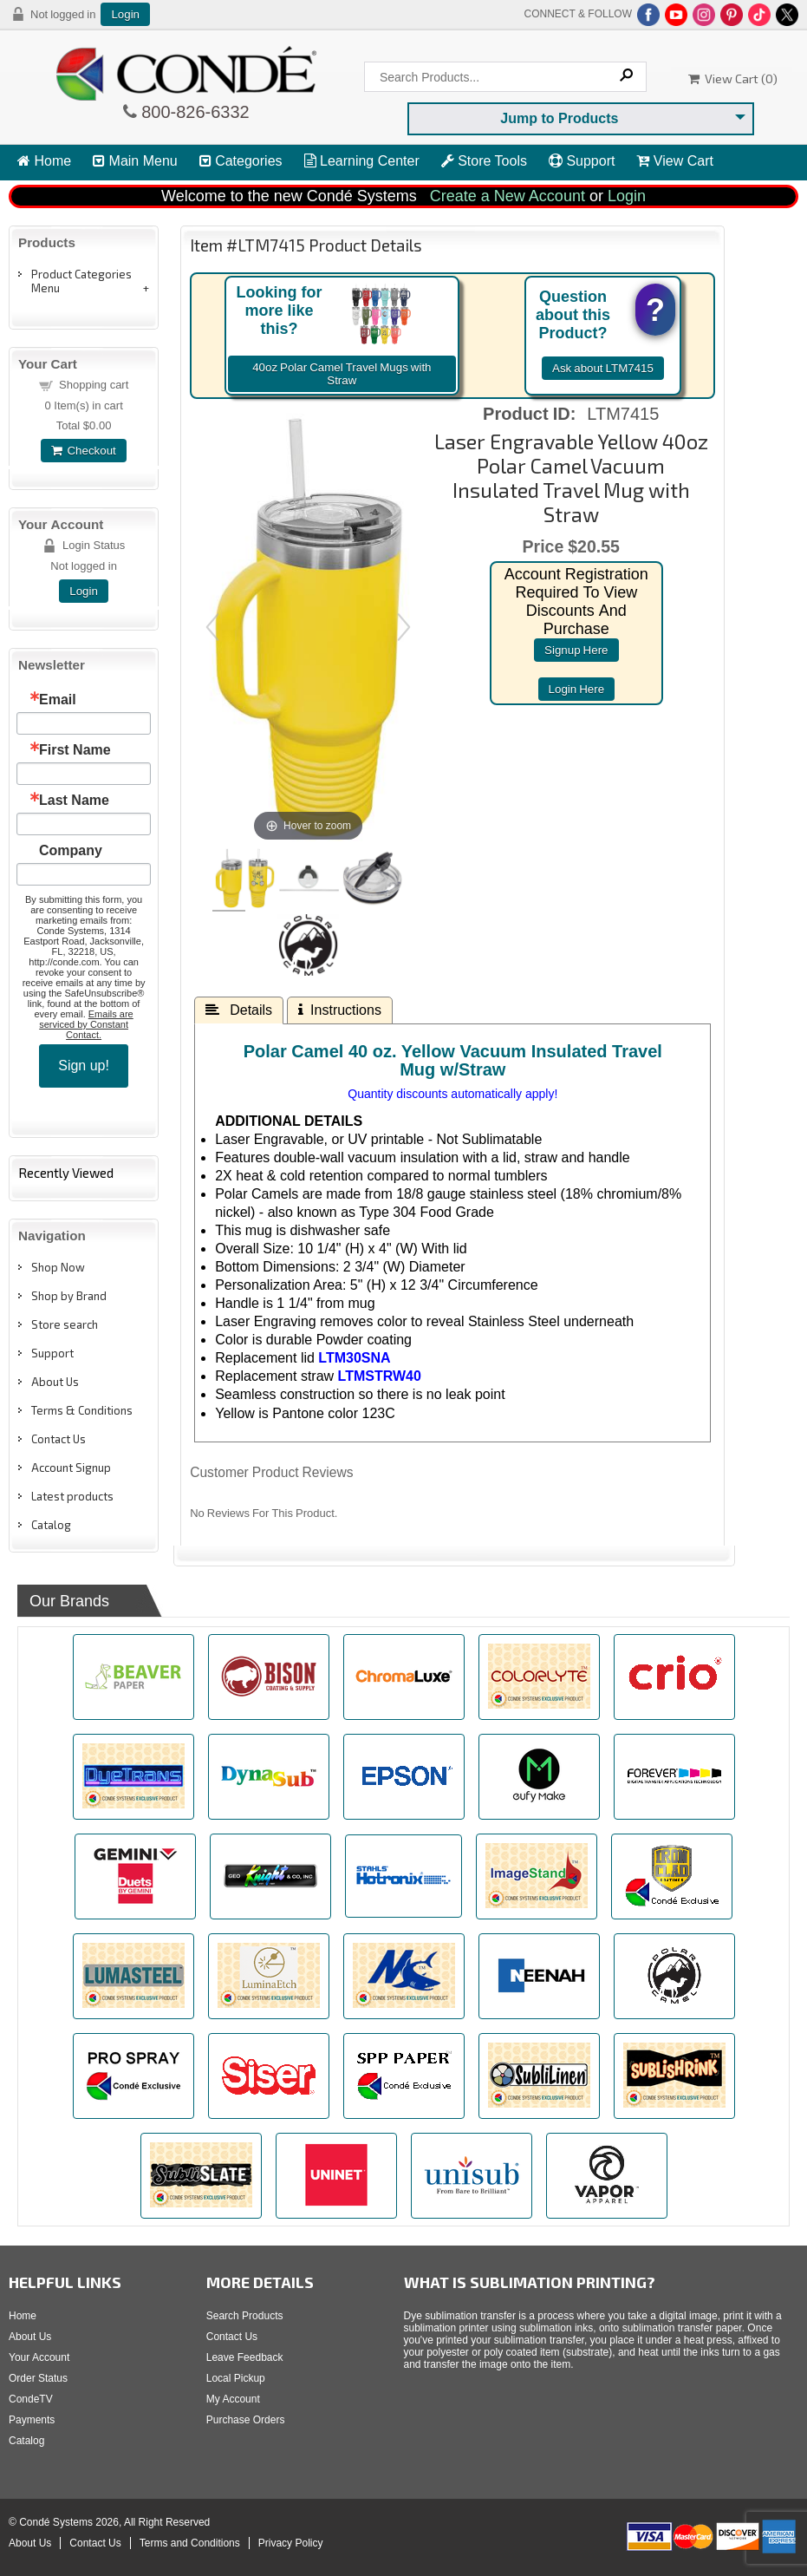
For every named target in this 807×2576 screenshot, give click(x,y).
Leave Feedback (244, 2357)
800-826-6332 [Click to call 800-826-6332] (193, 112)
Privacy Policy (290, 2543)
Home (44, 161)
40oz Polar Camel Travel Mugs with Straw (341, 374)
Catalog (51, 1525)
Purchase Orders (245, 2420)
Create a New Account (507, 196)
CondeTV (31, 2399)
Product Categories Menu (81, 281)
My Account (233, 2399)
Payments (32, 2420)
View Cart (674, 161)
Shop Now (58, 1267)
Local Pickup (235, 2378)
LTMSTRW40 (379, 1376)
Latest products (72, 1496)
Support (582, 161)
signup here (576, 650)
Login (125, 14)
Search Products (244, 2316)
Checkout (83, 450)
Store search (64, 1324)
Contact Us (58, 1439)
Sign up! (83, 1065)
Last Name (74, 800)
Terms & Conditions (82, 1410)
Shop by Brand (69, 1296)
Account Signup (71, 1467)
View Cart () (733, 78)
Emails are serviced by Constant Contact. (86, 1024)
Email (57, 700)
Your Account (39, 2357)
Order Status (38, 2378)
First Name (75, 750)
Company (70, 851)
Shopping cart (93, 384)
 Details (238, 1010)
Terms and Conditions (190, 2543)
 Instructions (339, 1010)
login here (577, 689)
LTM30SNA (354, 1357)
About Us (55, 1382)
